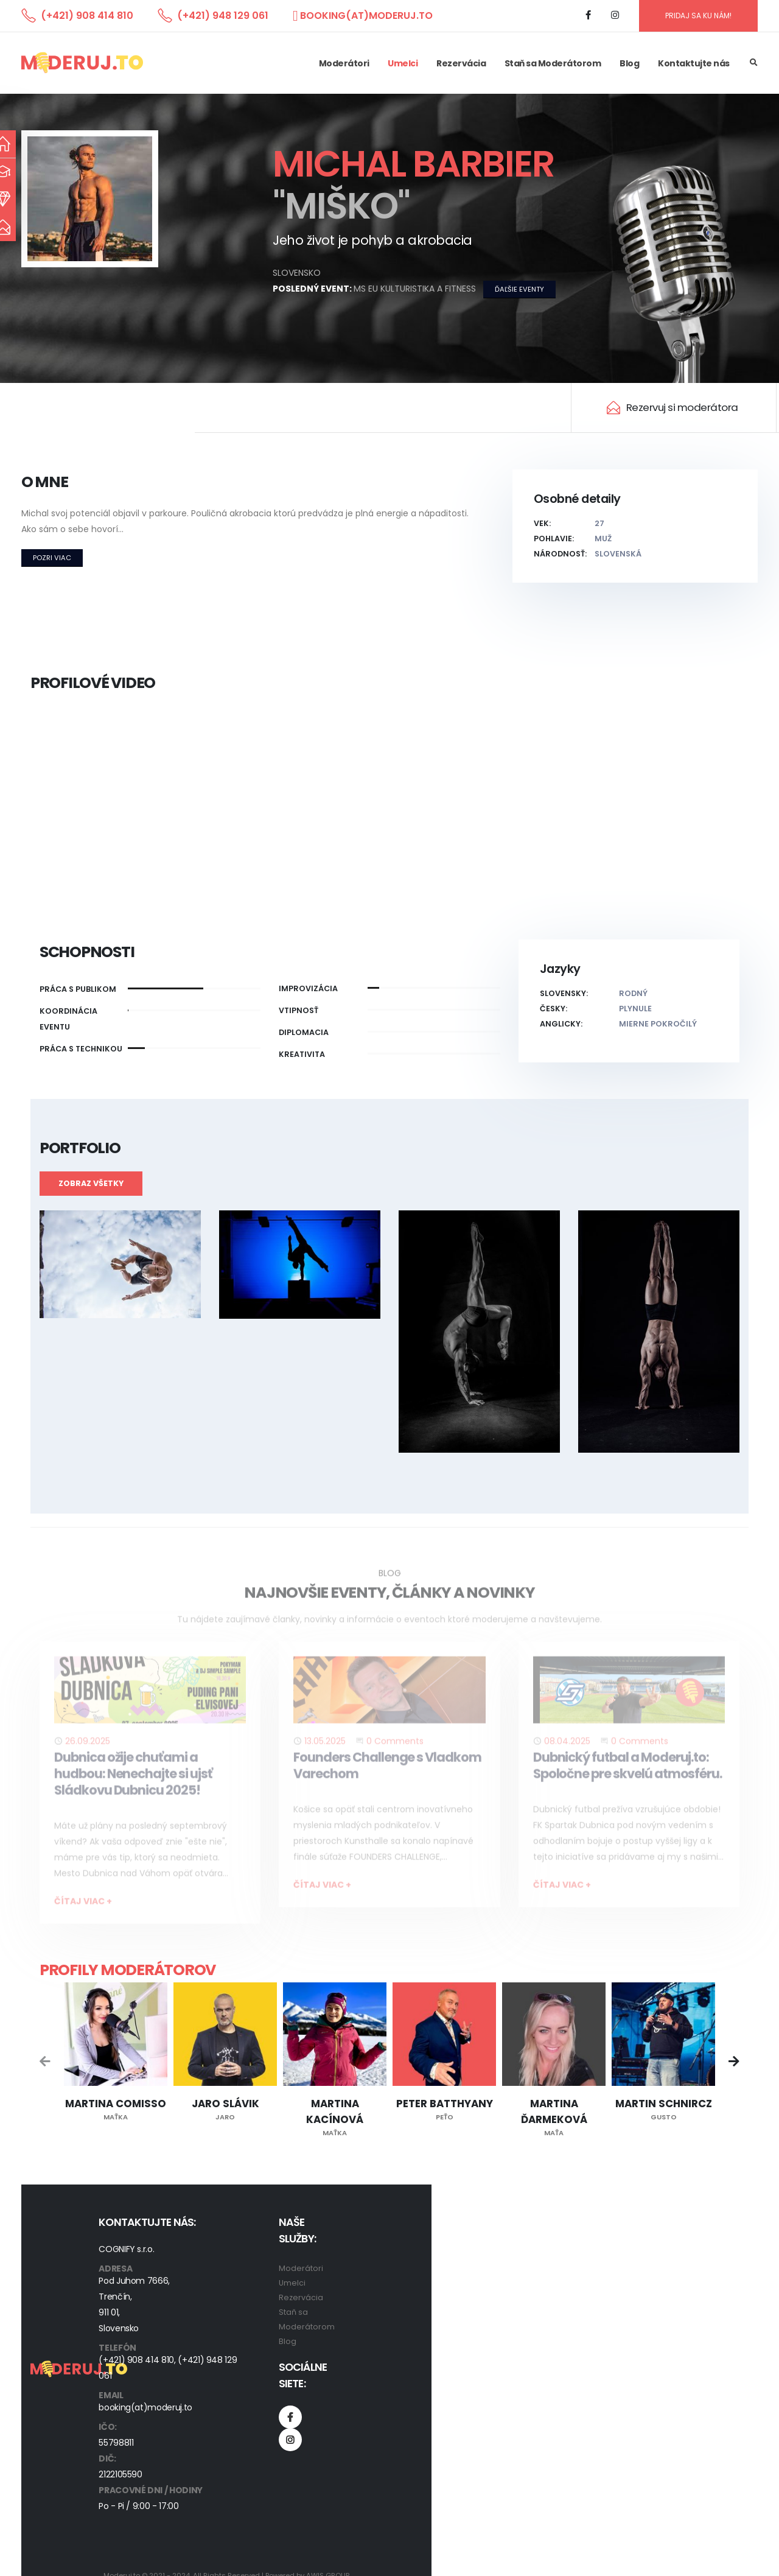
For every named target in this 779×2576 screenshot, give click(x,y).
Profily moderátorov (127, 1970)
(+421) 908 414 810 (87, 16)
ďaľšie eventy (519, 289)
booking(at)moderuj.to (366, 16)
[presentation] (46, 2063)
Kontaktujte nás (694, 63)
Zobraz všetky (91, 1183)
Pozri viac (52, 558)
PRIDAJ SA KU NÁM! (698, 15)
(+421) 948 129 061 (222, 16)
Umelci (402, 63)
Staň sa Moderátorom (553, 63)
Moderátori (344, 63)
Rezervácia (461, 63)
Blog (629, 63)
